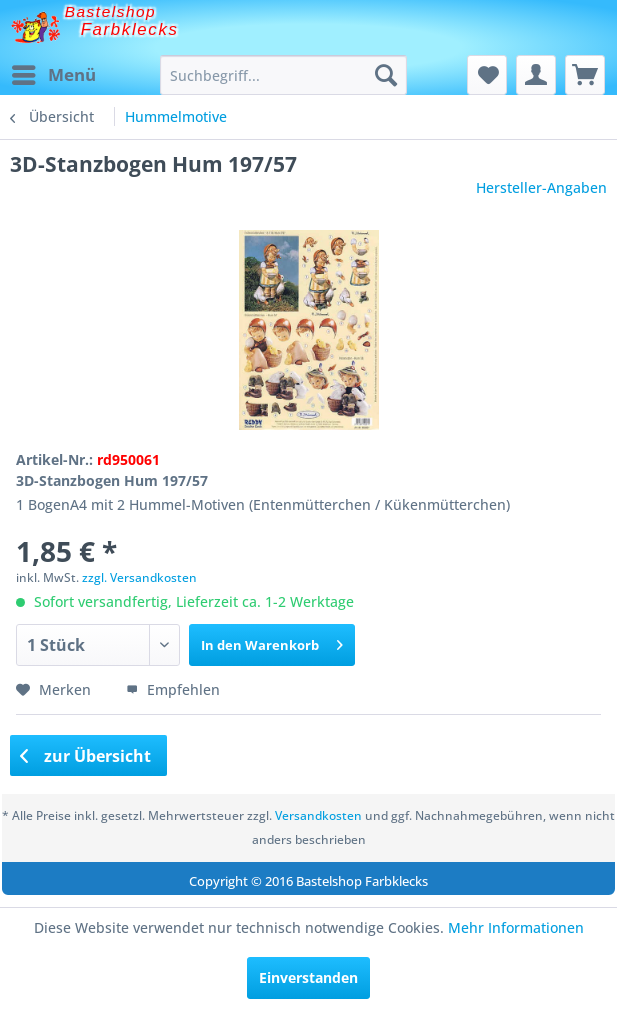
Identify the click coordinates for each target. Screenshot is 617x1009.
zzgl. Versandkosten (139, 577)
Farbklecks (130, 29)
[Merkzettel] (487, 75)
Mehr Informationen (516, 927)
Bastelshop (111, 11)
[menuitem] (53, 75)
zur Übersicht (86, 756)
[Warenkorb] (585, 75)
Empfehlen (173, 689)
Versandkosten (318, 815)
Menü (54, 72)
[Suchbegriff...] (283, 75)
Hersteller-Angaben (541, 187)
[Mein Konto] (536, 75)
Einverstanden (308, 977)
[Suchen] (386, 75)
